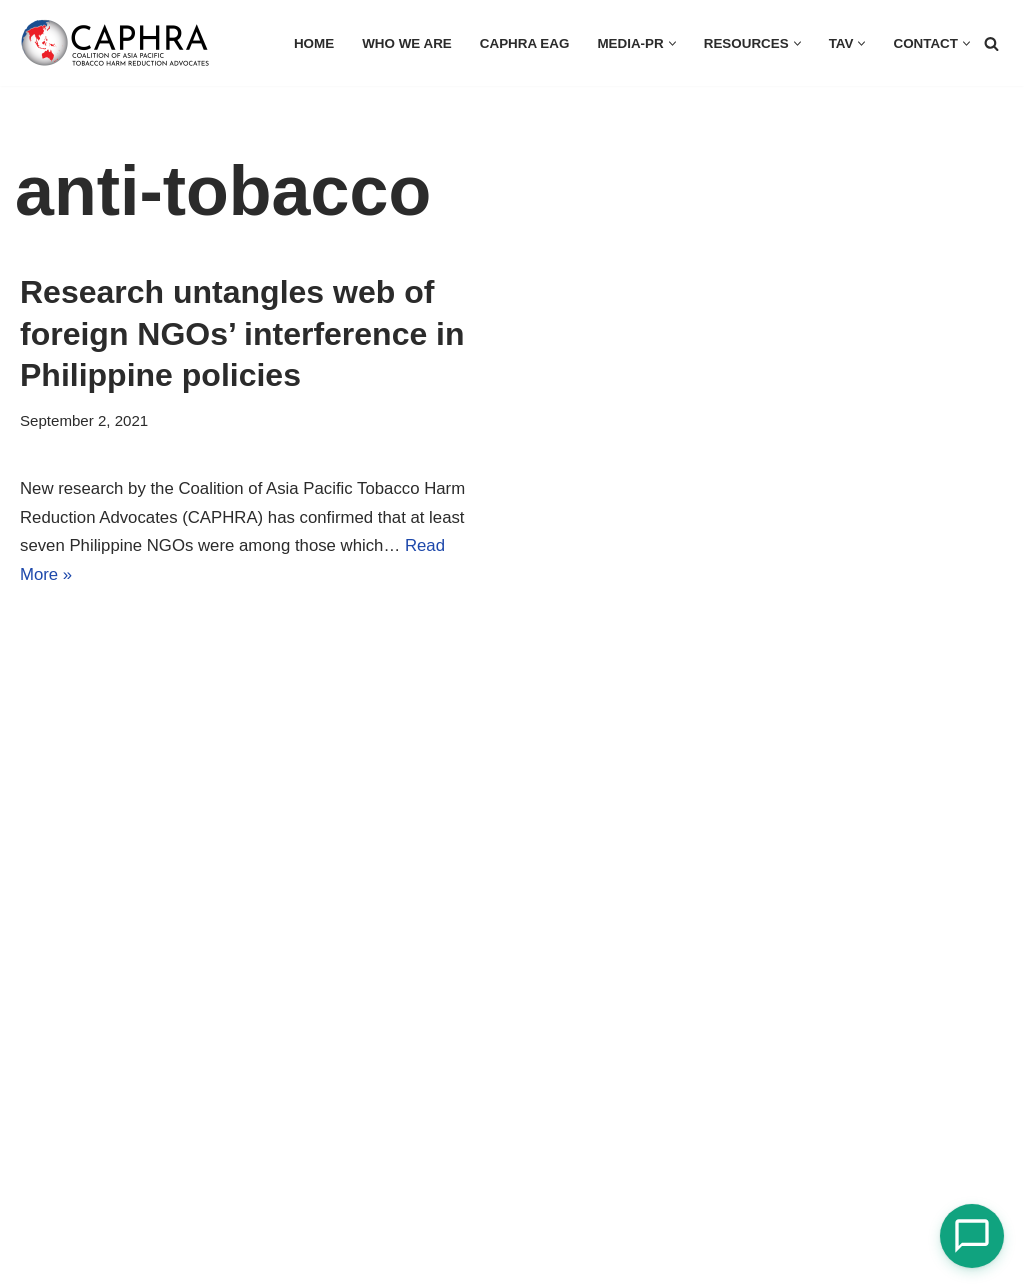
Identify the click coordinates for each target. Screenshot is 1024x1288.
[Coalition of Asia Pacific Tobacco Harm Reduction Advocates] (120, 43)
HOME (308, 43)
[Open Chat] (972, 1236)
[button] (669, 43)
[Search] (991, 43)
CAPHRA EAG (520, 43)
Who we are (401, 43)
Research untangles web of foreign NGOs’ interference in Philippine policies (242, 333)
